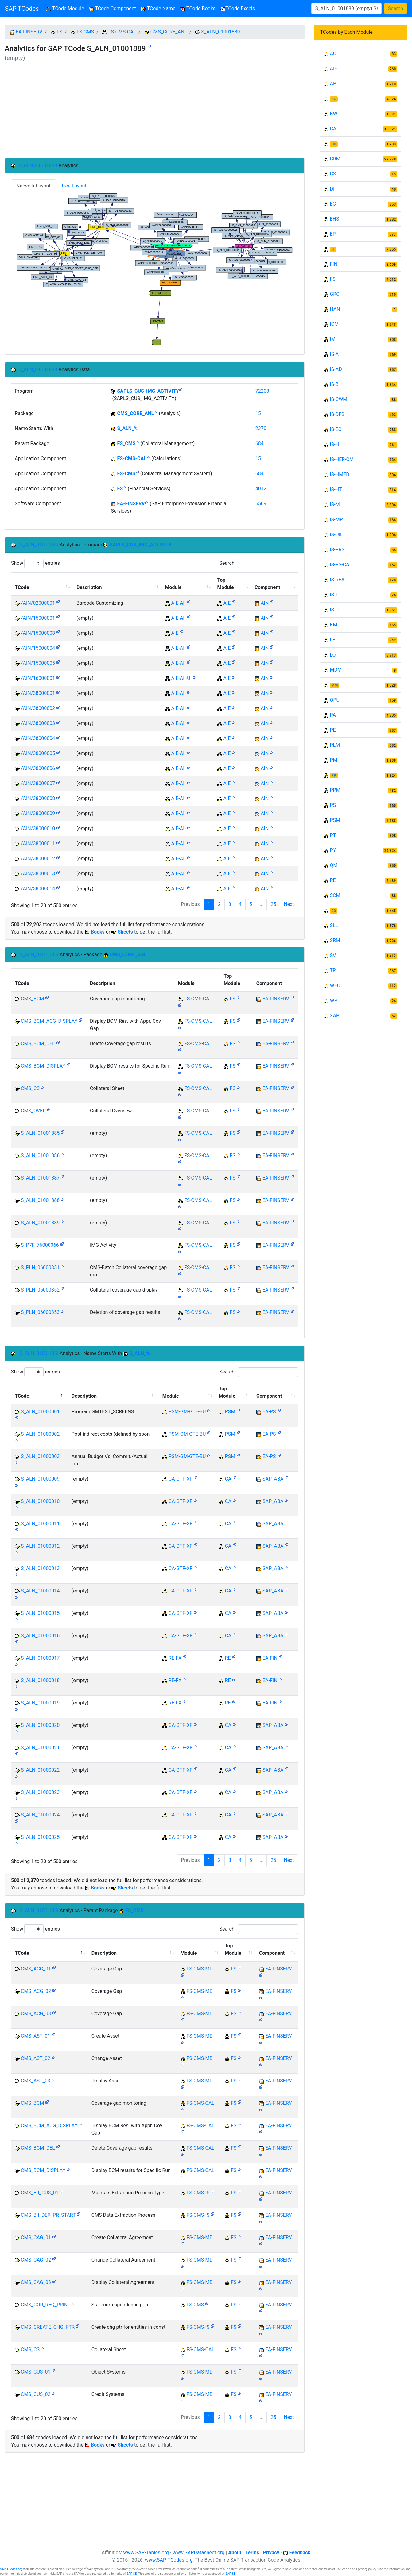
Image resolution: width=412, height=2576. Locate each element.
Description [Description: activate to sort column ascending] (89, 587)
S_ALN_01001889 (220, 32)
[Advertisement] (155, 113)
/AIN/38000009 (38, 813)
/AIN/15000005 (38, 663)
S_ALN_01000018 (40, 1680)
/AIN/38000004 (38, 738)
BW (333, 114)
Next (289, 904)
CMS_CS (30, 1088)
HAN (335, 309)
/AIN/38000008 (38, 798)
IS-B (334, 384)
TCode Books (198, 8)
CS (333, 174)
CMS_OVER (33, 1111)
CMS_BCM (32, 999)
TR (333, 970)
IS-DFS (337, 414)
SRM (335, 940)
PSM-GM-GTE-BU (187, 1412)
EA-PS (269, 1412)
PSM (230, 1412)
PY (333, 850)
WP (333, 1000)
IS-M (335, 504)
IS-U (334, 610)
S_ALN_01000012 (40, 1546)
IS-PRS (337, 550)
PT (333, 835)
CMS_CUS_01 (36, 2372)
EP (333, 234)
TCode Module (66, 8)
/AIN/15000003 (38, 633)
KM (333, 625)
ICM (334, 324)
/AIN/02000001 (38, 603)
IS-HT (336, 489)
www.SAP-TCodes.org (169, 2560)
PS (333, 805)
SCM (335, 895)
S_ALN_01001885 (40, 1133)
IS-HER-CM (341, 459)
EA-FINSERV (29, 32)
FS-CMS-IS (198, 2193)
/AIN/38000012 (38, 858)
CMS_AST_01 (35, 2036)
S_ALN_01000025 (40, 1837)
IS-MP (336, 519)
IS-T (334, 595)
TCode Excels (237, 8)
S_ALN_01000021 (40, 1747)
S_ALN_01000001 (40, 1412)
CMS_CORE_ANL (168, 32)
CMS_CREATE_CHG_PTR (48, 2327)
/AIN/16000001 (38, 678)
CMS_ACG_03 (36, 2013)
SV (333, 955)
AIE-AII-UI (181, 678)
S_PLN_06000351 (40, 1267)
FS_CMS (126, 443)
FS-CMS (85, 32)
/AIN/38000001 (38, 693)
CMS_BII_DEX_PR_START (48, 2215)
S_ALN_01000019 (40, 1703)
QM (333, 865)
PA (333, 715)
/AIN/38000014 (38, 888)
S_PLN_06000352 (40, 1290)
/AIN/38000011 (38, 843)
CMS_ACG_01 (36, 1969)
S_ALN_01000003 (40, 1456)
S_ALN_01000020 (40, 1725)
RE (228, 1658)
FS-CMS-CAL (122, 32)
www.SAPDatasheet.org (198, 2552)
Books (98, 932)
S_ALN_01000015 (40, 1613)
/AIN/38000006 (38, 768)
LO (333, 655)
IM (332, 339)
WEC (335, 985)
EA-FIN (270, 1658)
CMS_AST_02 (35, 2058)
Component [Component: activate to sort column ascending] (267, 587)
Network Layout (33, 186)
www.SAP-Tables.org (146, 2552)
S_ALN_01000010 (40, 1501)
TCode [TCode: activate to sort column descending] (22, 587)
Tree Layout (74, 186)
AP (333, 84)
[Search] (346, 8)
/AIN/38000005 (38, 753)
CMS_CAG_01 (36, 2237)
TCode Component (112, 8)
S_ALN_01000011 (40, 1524)
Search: (258, 563)
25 (273, 904)
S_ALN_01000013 (40, 1568)
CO (333, 144)
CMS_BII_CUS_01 (39, 2193)
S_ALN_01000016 (40, 1635)
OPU (334, 700)
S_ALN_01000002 (40, 1434)
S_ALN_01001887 (40, 1178)
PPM (335, 790)
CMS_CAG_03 (36, 2282)
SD (333, 911)
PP (333, 775)
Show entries (35, 563)
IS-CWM (338, 399)
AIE (227, 603)
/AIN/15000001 (38, 618)
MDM (335, 670)
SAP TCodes (22, 8)
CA (228, 1479)
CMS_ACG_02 (36, 1991)
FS (59, 32)
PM (333, 760)
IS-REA (337, 580)
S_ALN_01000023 (40, 1792)
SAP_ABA (272, 1479)
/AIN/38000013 (38, 873)
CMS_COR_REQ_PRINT (46, 2305)
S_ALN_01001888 (40, 1200)
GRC (334, 294)
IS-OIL (336, 534)
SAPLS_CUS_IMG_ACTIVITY (148, 391)
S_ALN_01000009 (40, 1479)
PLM (335, 745)
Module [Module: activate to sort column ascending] (173, 587)
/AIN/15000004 (38, 648)
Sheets (125, 932)
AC (333, 53)
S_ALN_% (127, 428)
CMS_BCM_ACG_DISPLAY (49, 1021)
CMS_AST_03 (35, 2081)
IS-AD (336, 369)
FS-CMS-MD (200, 1969)
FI (332, 249)
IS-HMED (339, 474)
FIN (333, 264)
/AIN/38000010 (38, 828)
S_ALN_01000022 (40, 1770)
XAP (334, 1015)
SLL (334, 925)
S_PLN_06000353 (40, 1312)
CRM (335, 159)
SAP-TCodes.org (11, 2569)
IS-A (334, 354)
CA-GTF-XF (180, 1479)
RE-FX (175, 1658)
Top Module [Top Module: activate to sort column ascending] (225, 583)
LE (332, 640)
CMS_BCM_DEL (38, 1043)
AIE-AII (178, 603)
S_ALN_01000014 (40, 1591)
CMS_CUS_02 (36, 2394)
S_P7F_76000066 (40, 1245)
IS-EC (335, 429)
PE (333, 730)
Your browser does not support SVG (154, 269)
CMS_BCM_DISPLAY (43, 1066)
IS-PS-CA (339, 565)
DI (332, 189)
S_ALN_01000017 (40, 1658)
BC (333, 99)
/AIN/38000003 (38, 723)
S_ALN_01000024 (40, 1815)
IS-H (334, 444)
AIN (265, 603)
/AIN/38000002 (38, 708)
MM (334, 685)
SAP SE (131, 2573)
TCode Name (158, 8)
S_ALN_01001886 (40, 1155)
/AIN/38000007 (38, 783)
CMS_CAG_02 (36, 2260)
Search (395, 8)
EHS (334, 219)
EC (333, 204)
